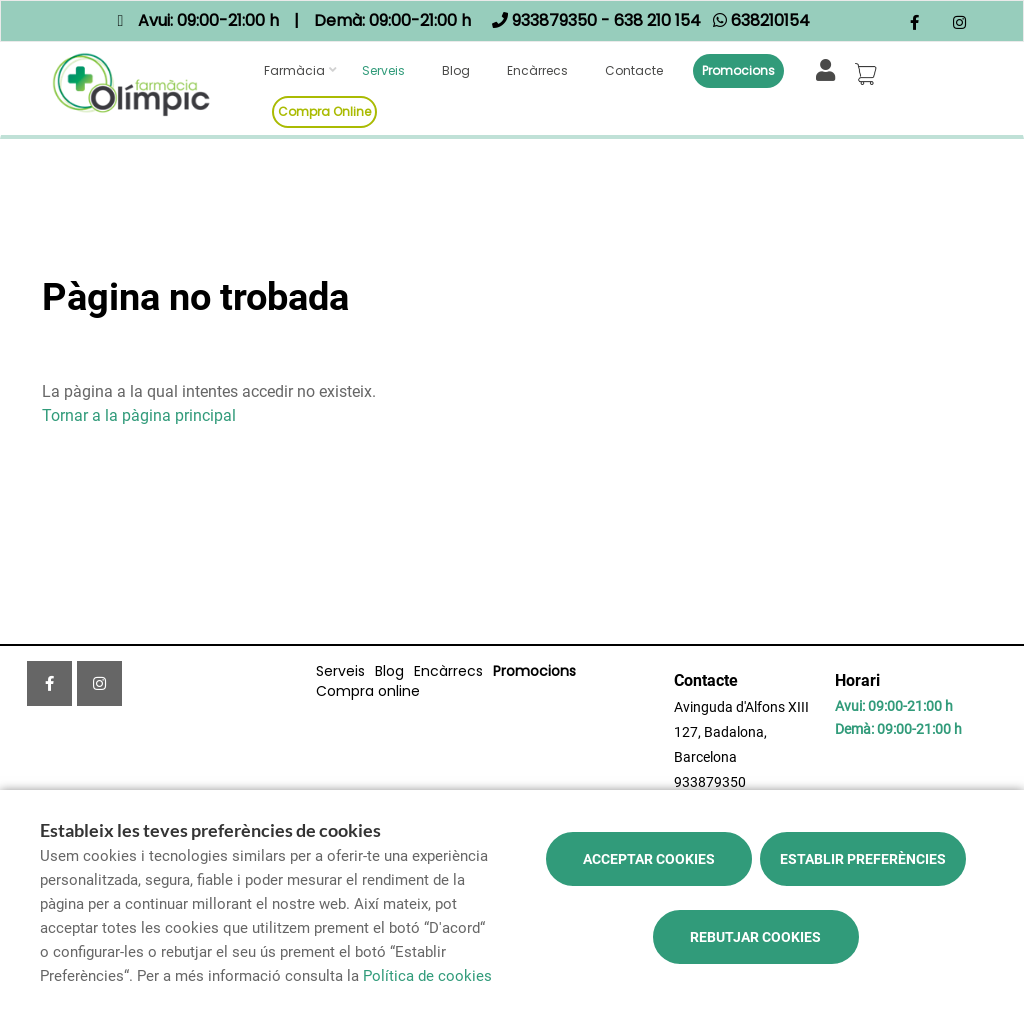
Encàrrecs (537, 70)
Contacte (634, 70)
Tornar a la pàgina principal (139, 415)
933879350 (710, 782)
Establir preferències (863, 859)
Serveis (383, 70)
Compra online (324, 111)
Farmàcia (294, 70)
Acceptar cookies (649, 859)
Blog (456, 70)
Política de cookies (427, 976)
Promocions (738, 70)
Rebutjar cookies (755, 937)
